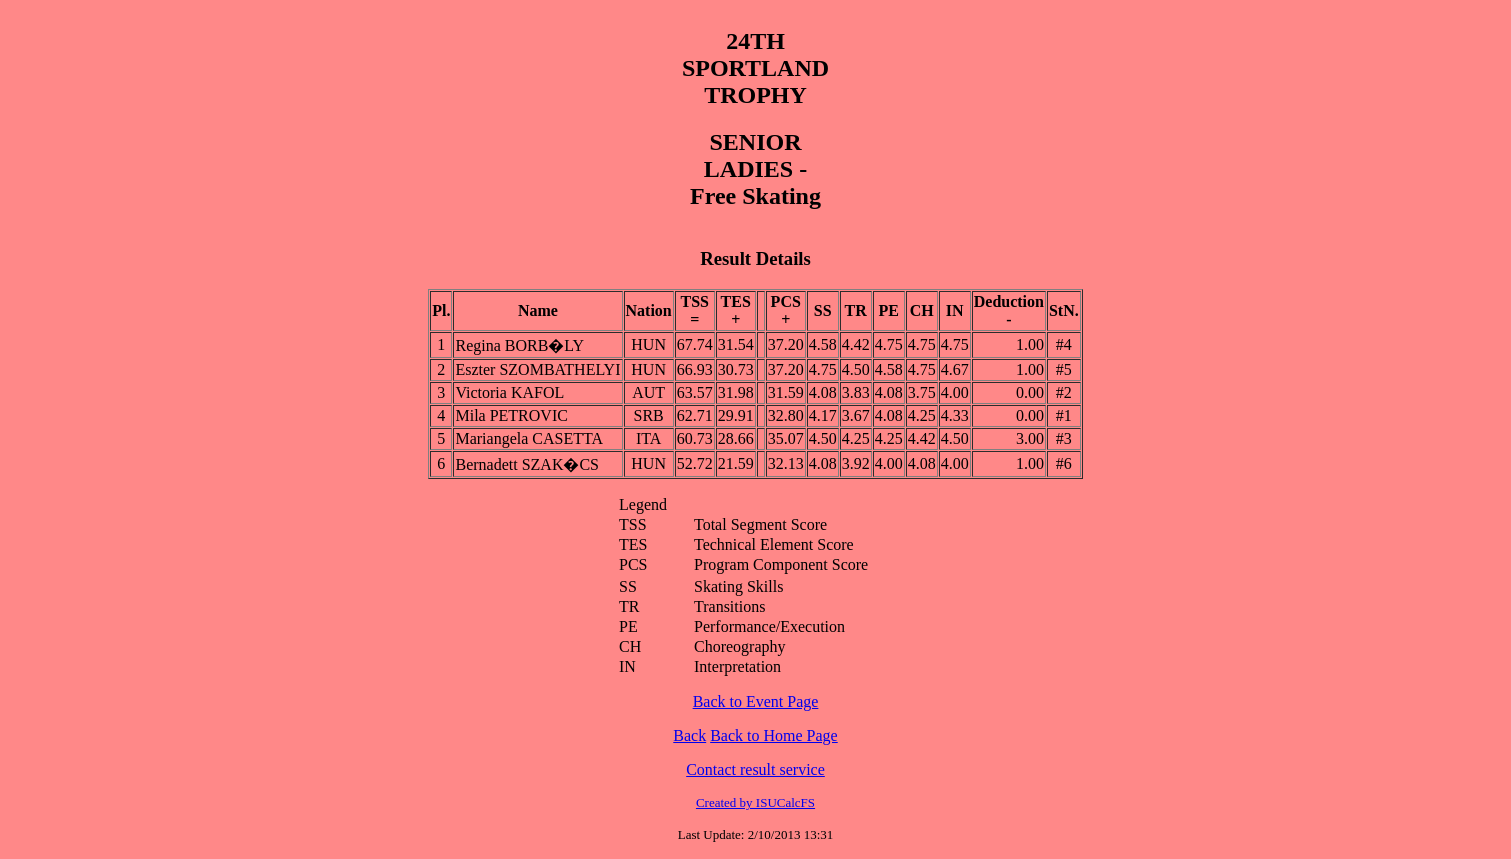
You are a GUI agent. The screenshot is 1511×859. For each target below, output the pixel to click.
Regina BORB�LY (519, 345)
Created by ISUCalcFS (755, 802)
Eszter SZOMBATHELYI (537, 369)
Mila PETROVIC (511, 415)
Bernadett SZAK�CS (527, 464)
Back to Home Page (774, 735)
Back (689, 735)
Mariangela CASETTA (529, 438)
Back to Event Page (756, 701)
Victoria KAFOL (509, 392)
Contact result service (755, 769)
